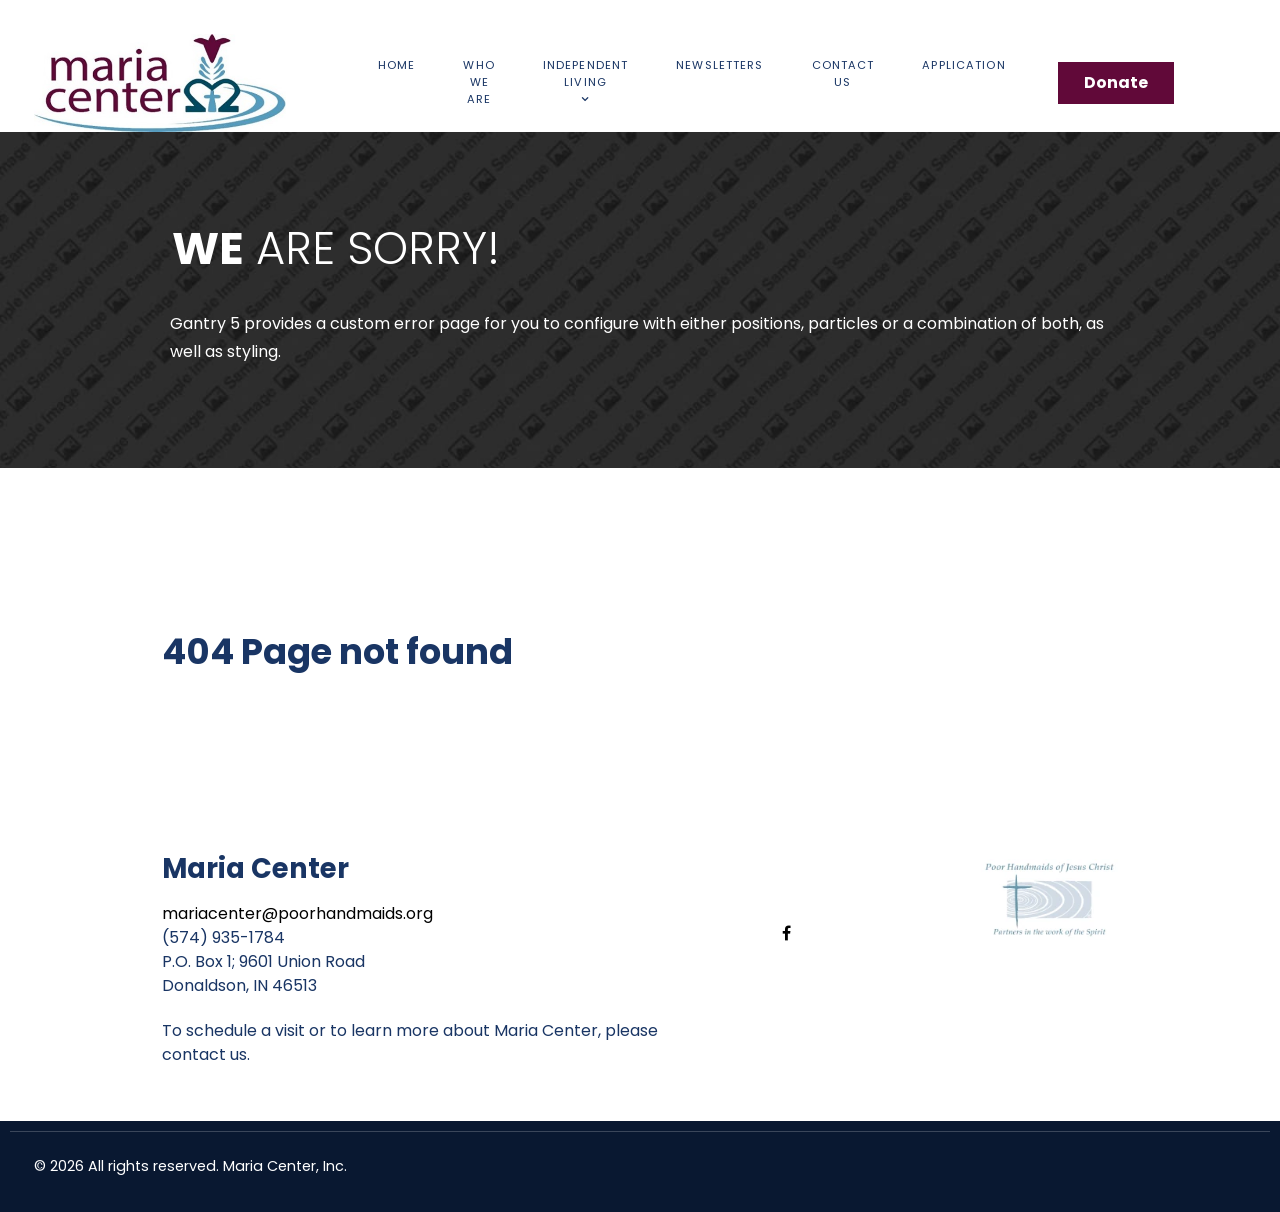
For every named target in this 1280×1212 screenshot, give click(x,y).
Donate (1116, 82)
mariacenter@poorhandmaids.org (297, 913)
